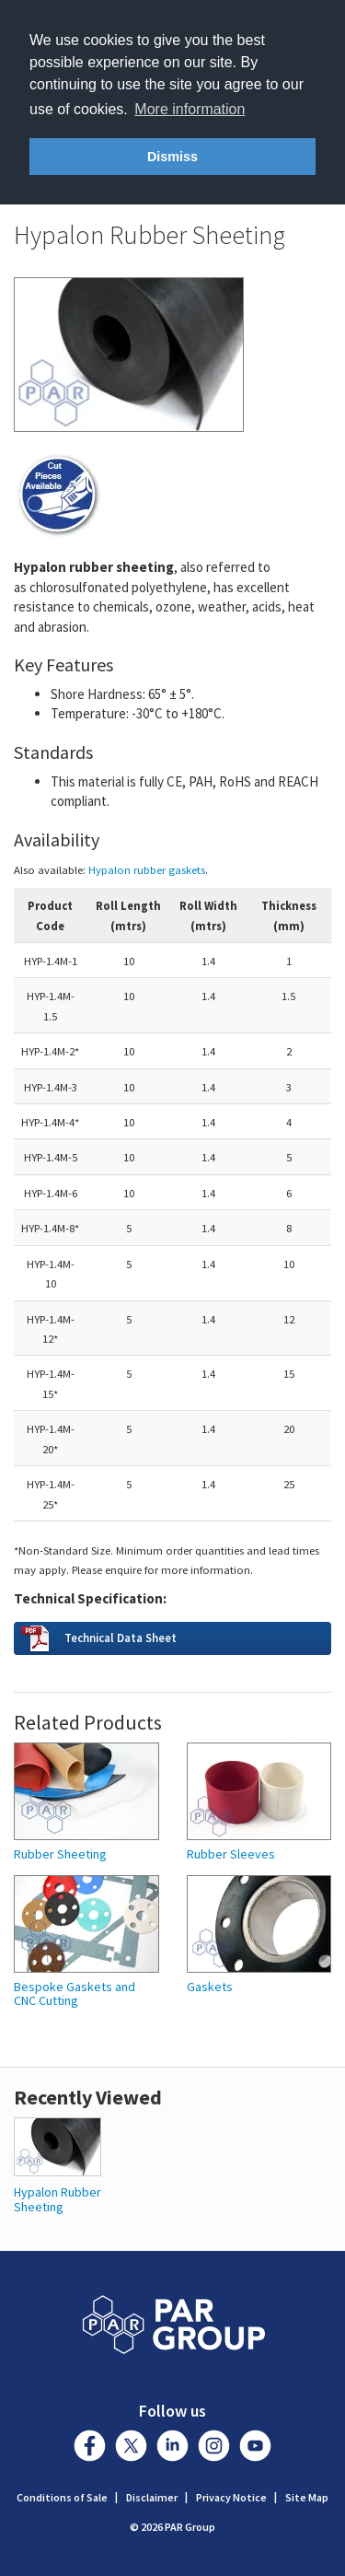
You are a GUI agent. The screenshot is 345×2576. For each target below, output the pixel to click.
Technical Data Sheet (120, 1637)
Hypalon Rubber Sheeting (57, 2199)
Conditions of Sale (62, 2497)
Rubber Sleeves (231, 1854)
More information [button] (189, 109)
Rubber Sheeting (60, 1854)
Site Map (306, 2497)
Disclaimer (152, 2497)
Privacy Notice (231, 2497)
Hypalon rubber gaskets (146, 869)
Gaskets (210, 1987)
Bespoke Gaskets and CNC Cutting (74, 1994)
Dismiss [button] (172, 156)
